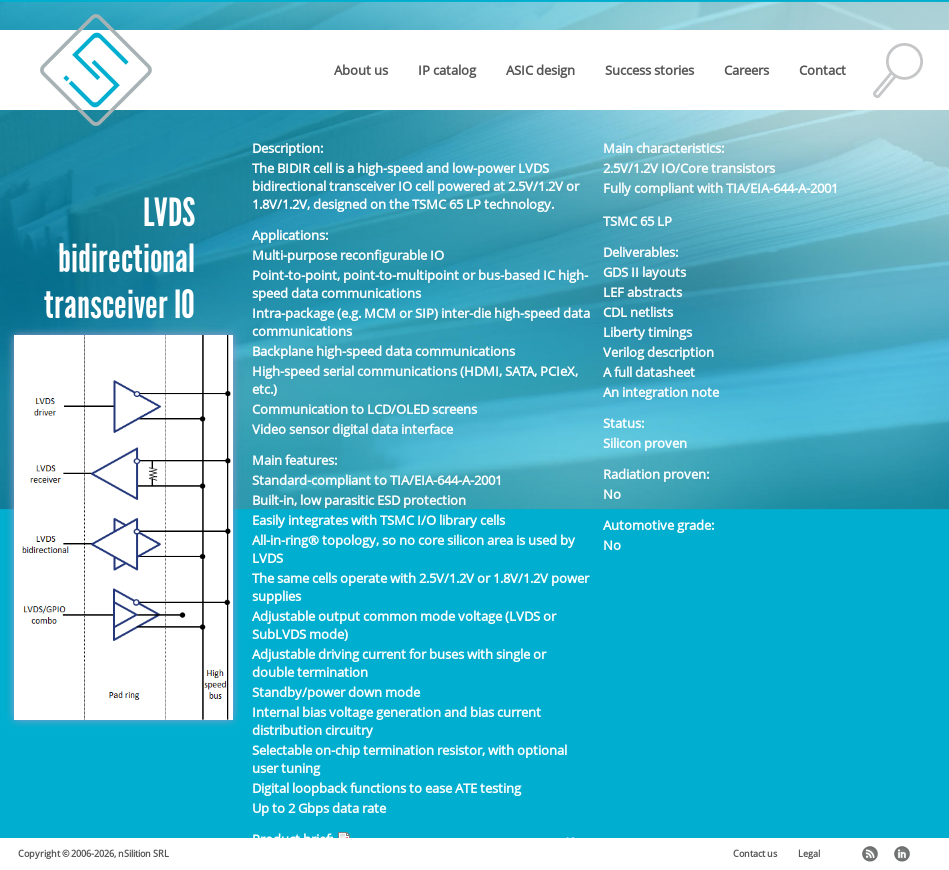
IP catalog (447, 70)
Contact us (755, 853)
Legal (809, 853)
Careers (746, 70)
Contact (822, 70)
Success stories (649, 70)
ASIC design (540, 70)
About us (361, 70)
